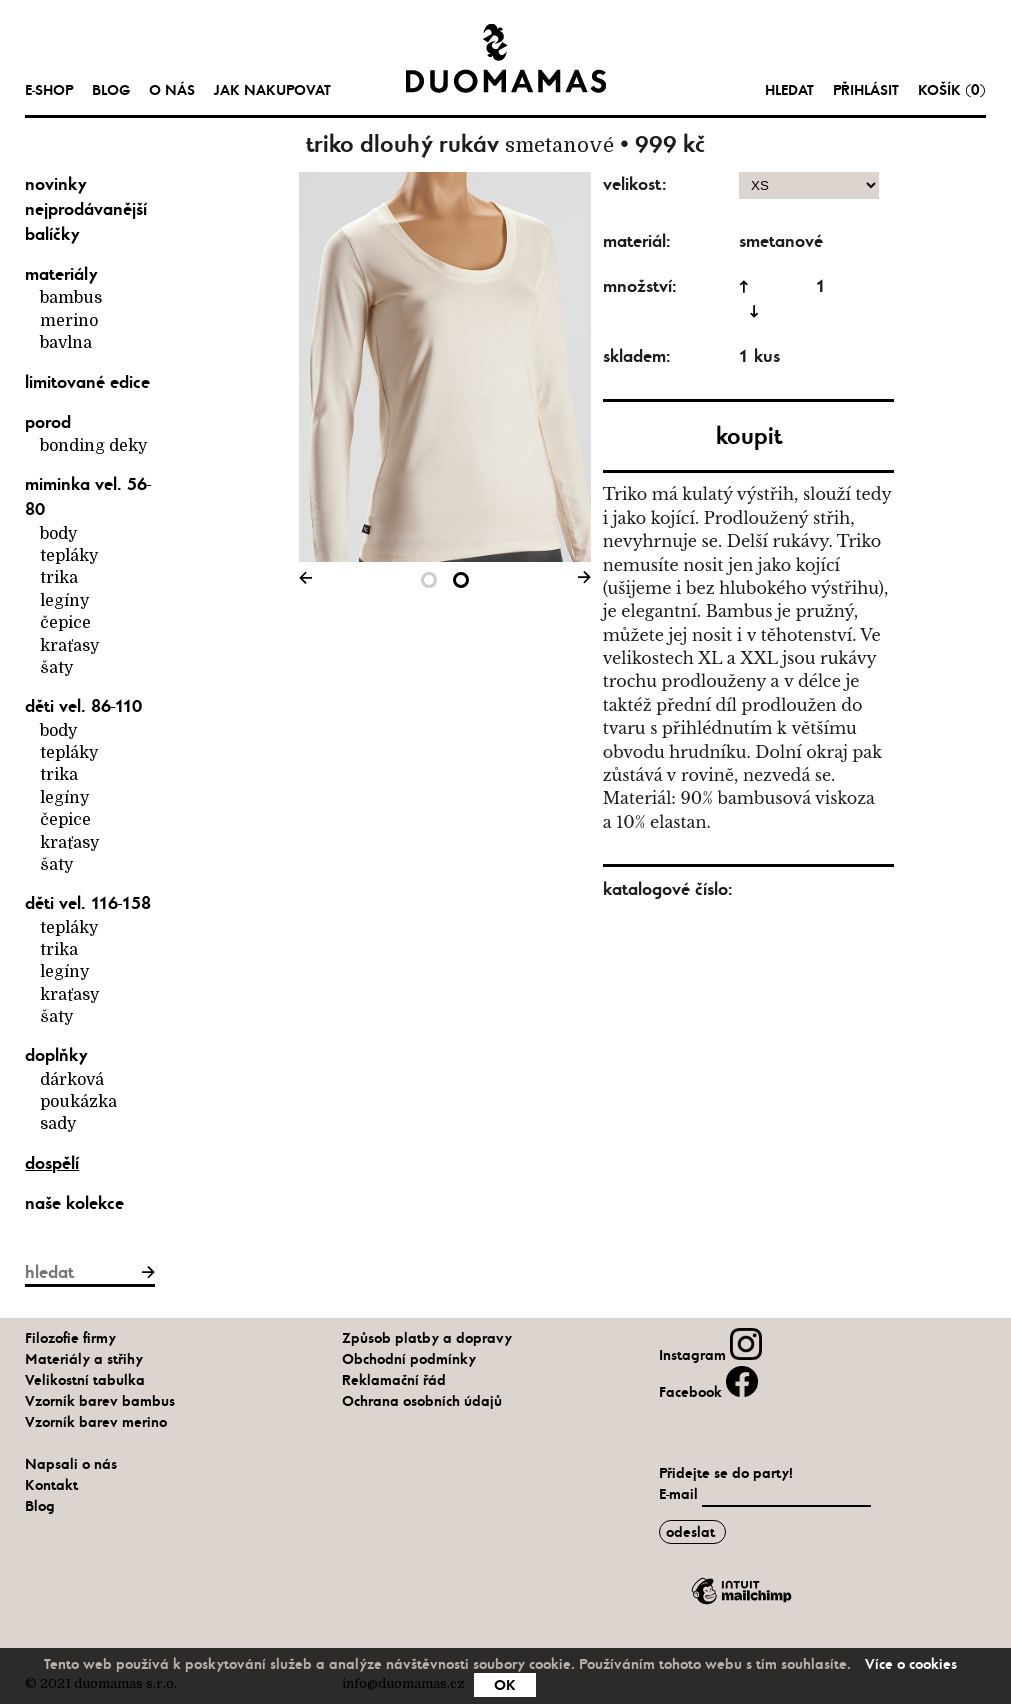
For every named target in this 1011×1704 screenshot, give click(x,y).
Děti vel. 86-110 (83, 706)
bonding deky (93, 446)
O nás (172, 90)
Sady (58, 1124)
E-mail (680, 1494)
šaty (56, 668)
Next (581, 581)
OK (505, 1685)
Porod (48, 422)
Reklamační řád (394, 1380)
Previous (309, 581)
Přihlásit (866, 90)
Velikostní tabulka (85, 1380)
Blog (111, 90)
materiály (61, 274)
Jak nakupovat (272, 90)
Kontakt (51, 1485)
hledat (789, 90)
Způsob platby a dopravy (427, 1338)
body (58, 534)
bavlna (66, 343)
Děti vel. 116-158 (88, 903)
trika (59, 578)
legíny (64, 601)
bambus (71, 298)
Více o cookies (911, 1664)
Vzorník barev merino (96, 1422)
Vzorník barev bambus (100, 1401)
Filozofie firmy (70, 1338)
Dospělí (52, 1163)
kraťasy (69, 646)
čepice (65, 623)
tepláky (69, 556)
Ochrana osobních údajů (422, 1401)
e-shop (49, 90)
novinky (56, 184)
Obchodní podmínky (409, 1359)
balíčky (52, 234)
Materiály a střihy (84, 1359)
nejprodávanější (86, 209)
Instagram (710, 1355)
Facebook (708, 1392)
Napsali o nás (71, 1464)
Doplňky (56, 1055)
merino (69, 321)
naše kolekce (74, 1203)
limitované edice (87, 382)
